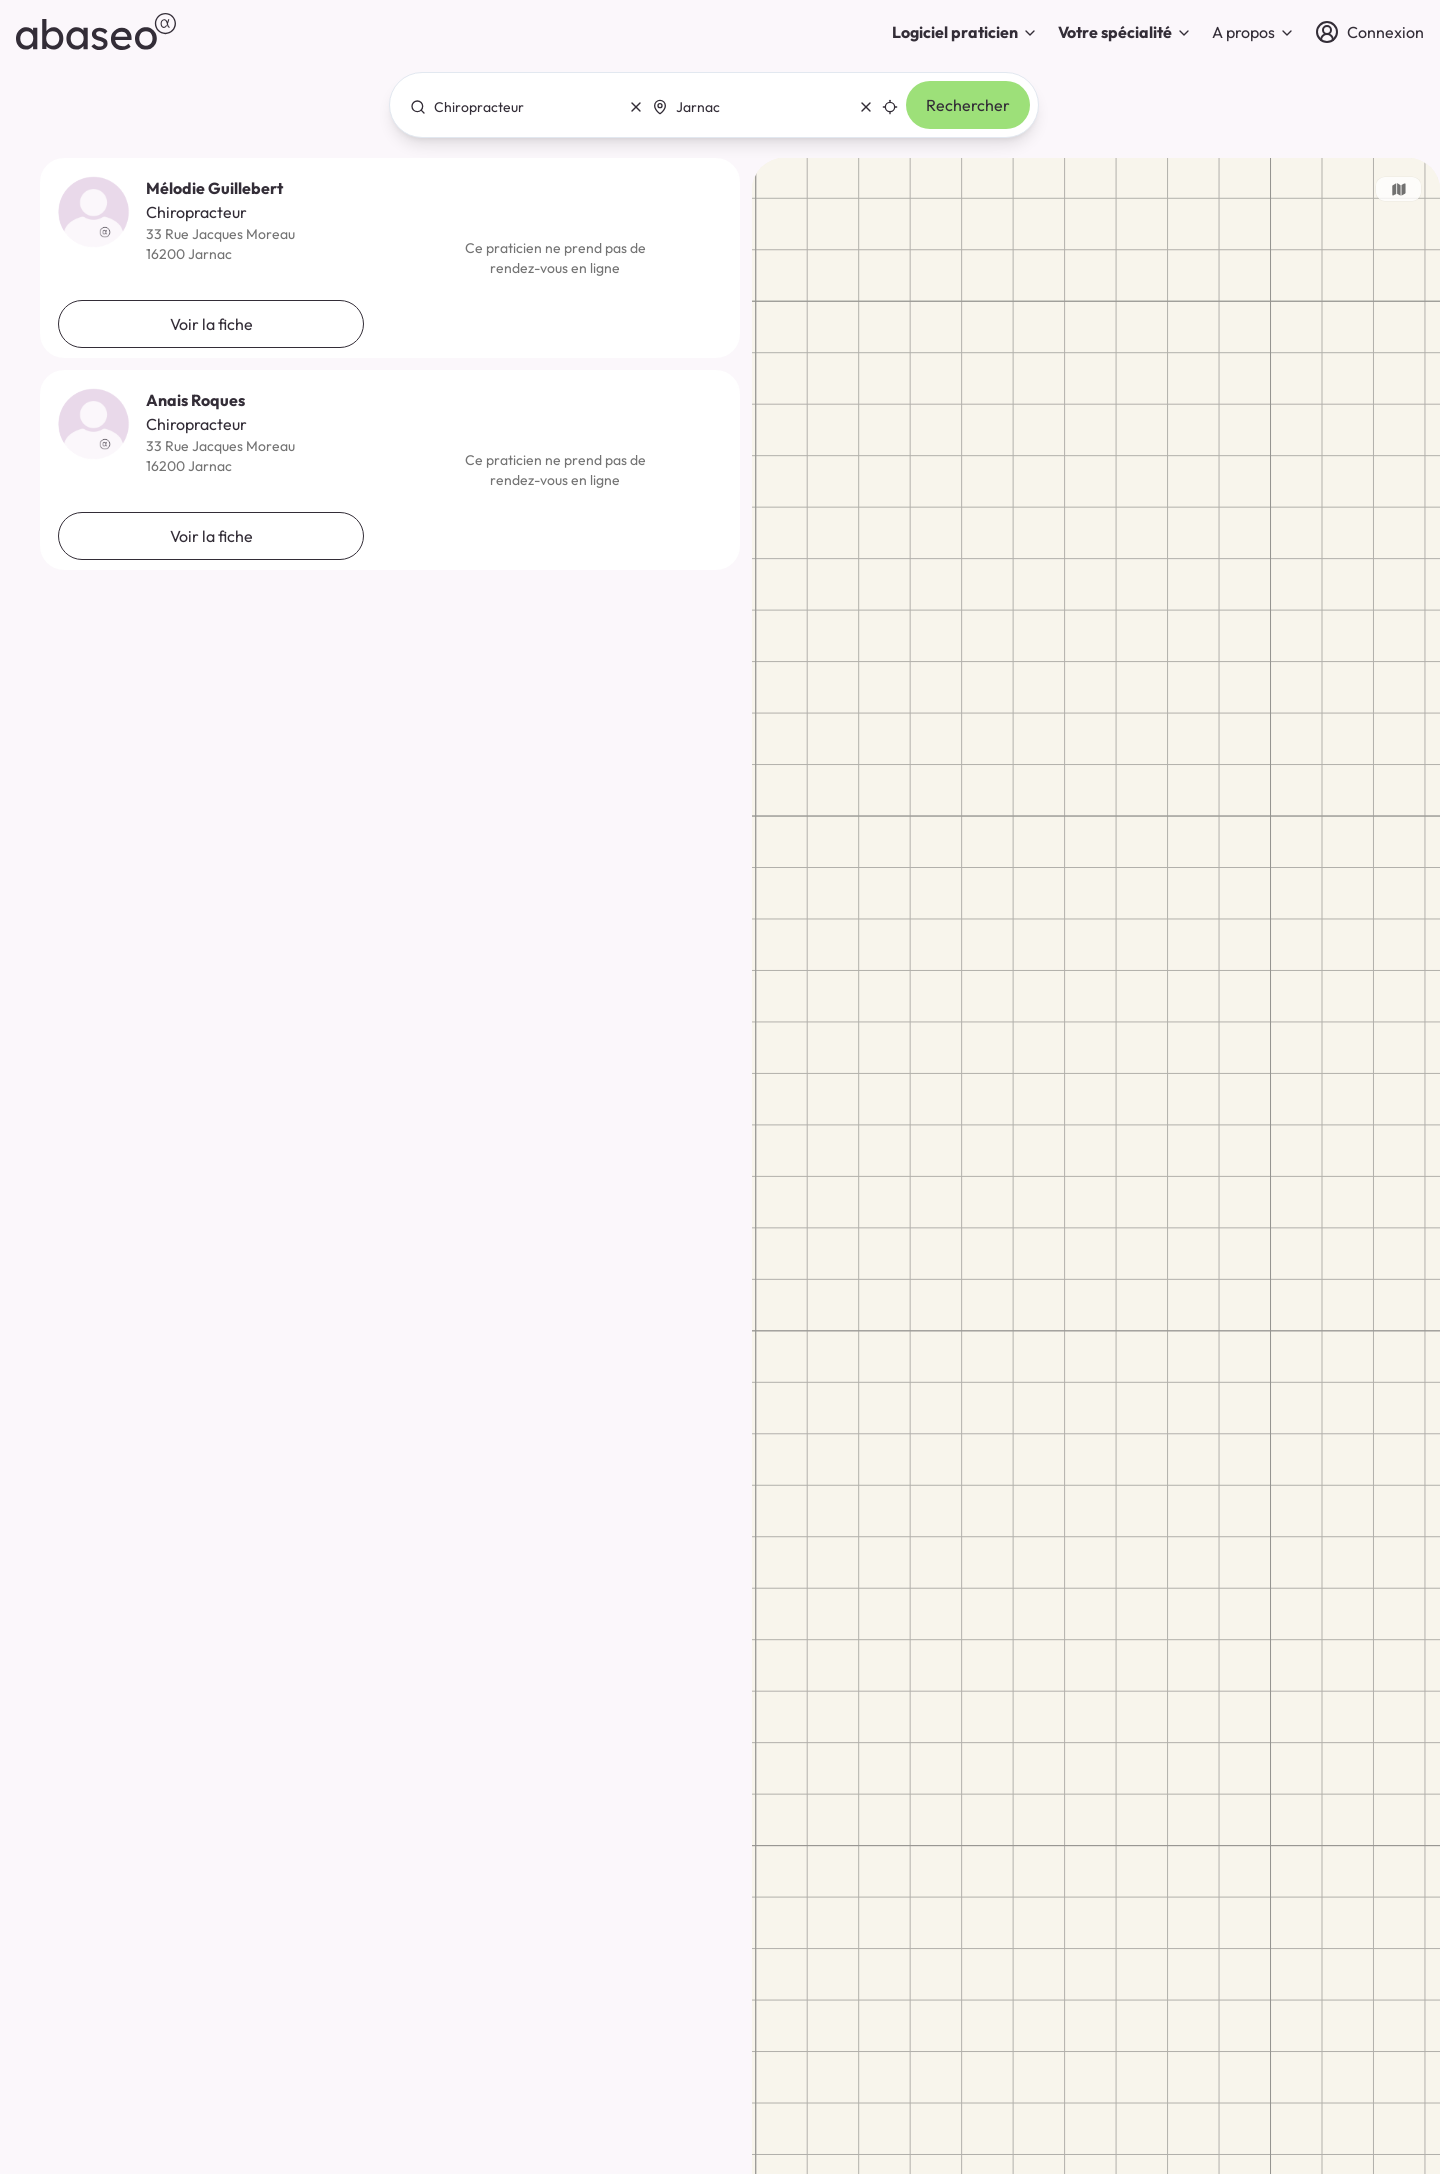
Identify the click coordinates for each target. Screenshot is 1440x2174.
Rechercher (968, 105)
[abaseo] (96, 31)
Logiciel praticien (965, 32)
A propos (1253, 32)
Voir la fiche (211, 324)
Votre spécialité (1125, 32)
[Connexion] (1369, 32)
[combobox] (521, 107)
